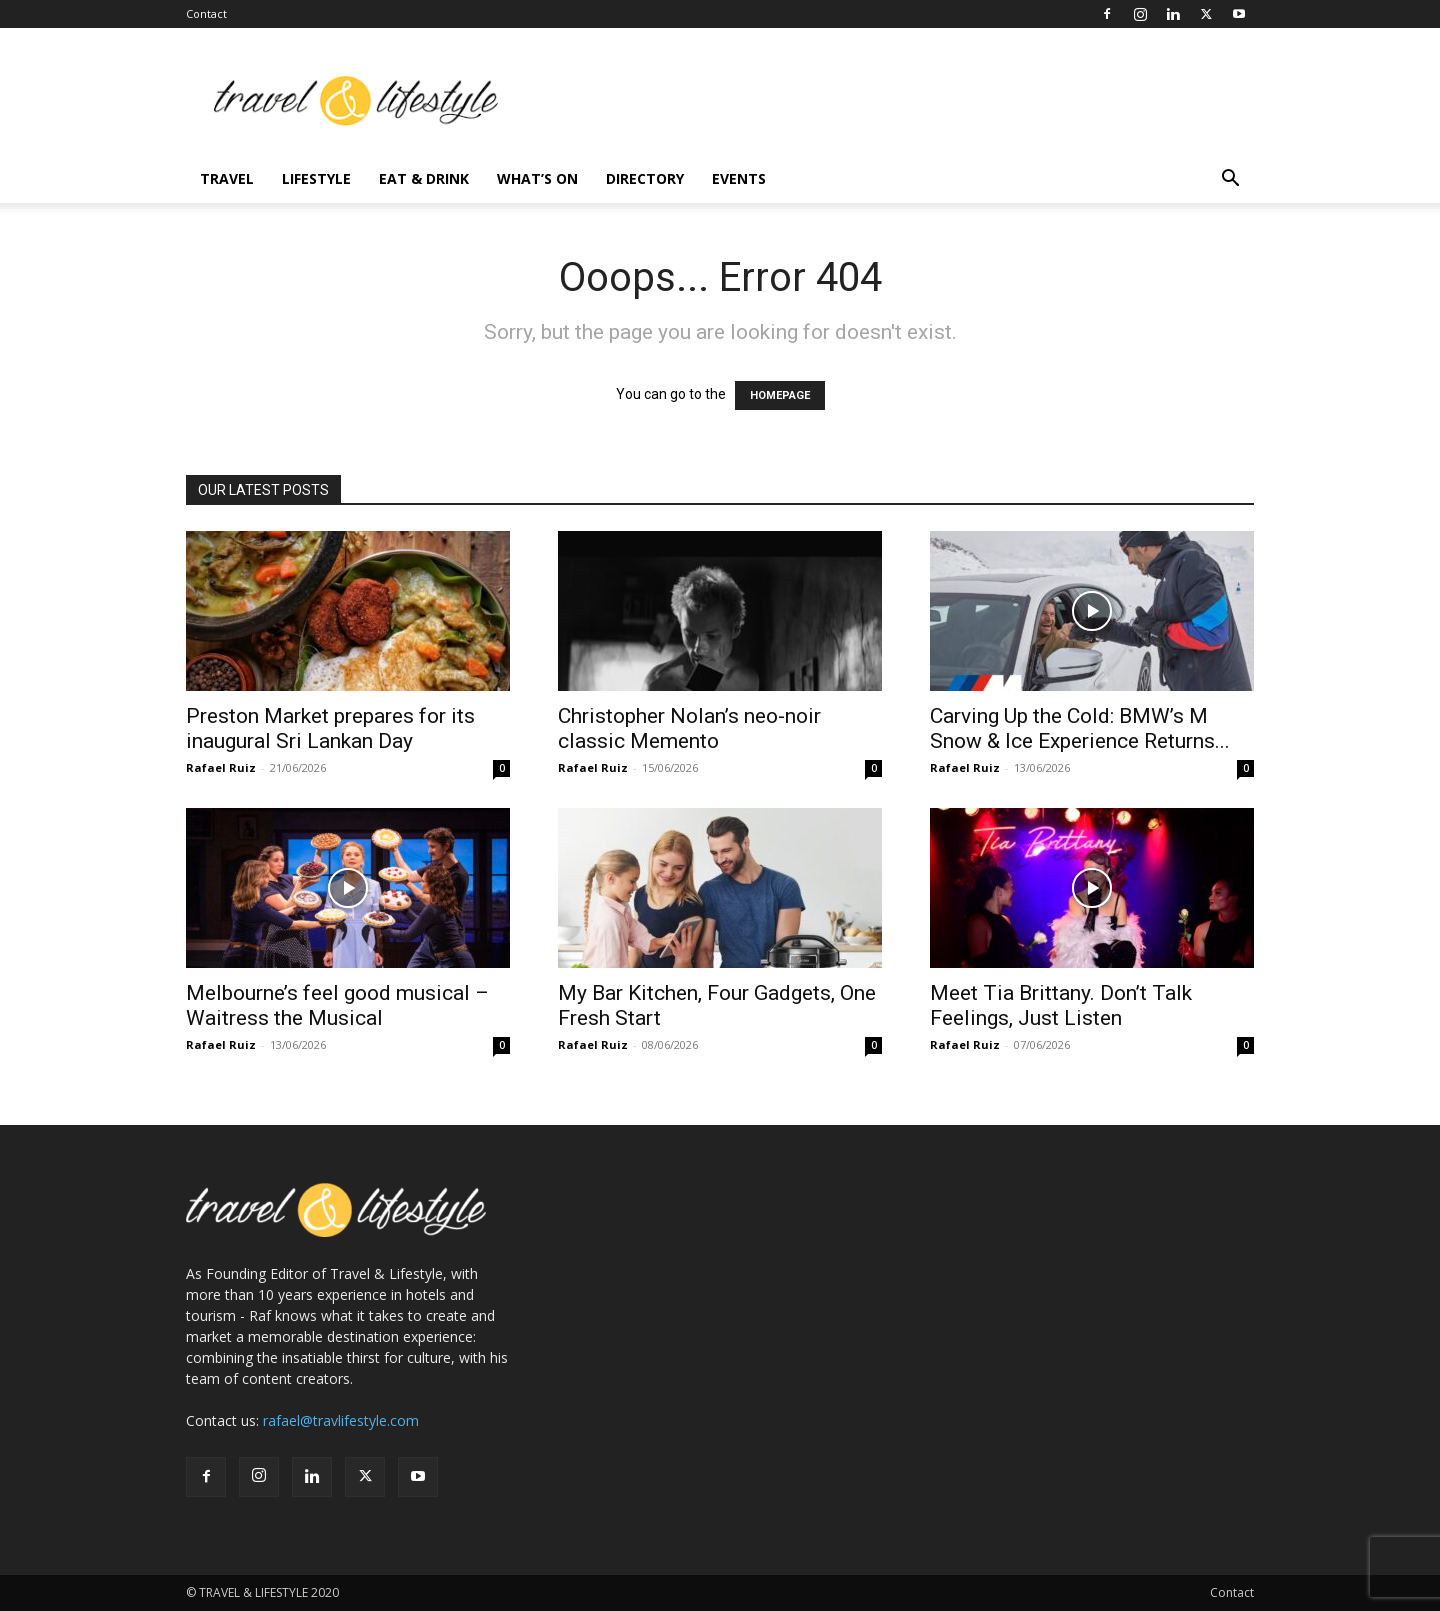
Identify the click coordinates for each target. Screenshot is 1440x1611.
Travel (227, 178)
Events (739, 178)
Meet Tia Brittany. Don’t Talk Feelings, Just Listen (1061, 1005)
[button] (1230, 180)
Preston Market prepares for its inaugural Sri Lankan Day (330, 728)
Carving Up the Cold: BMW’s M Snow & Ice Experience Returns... (1080, 728)
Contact (206, 13)
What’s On (537, 178)
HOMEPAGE (780, 395)
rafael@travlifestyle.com (341, 1420)
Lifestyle (316, 178)
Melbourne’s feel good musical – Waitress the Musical (337, 1005)
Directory (645, 178)
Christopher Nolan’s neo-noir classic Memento (689, 728)
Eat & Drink (424, 178)
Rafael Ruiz (221, 767)
